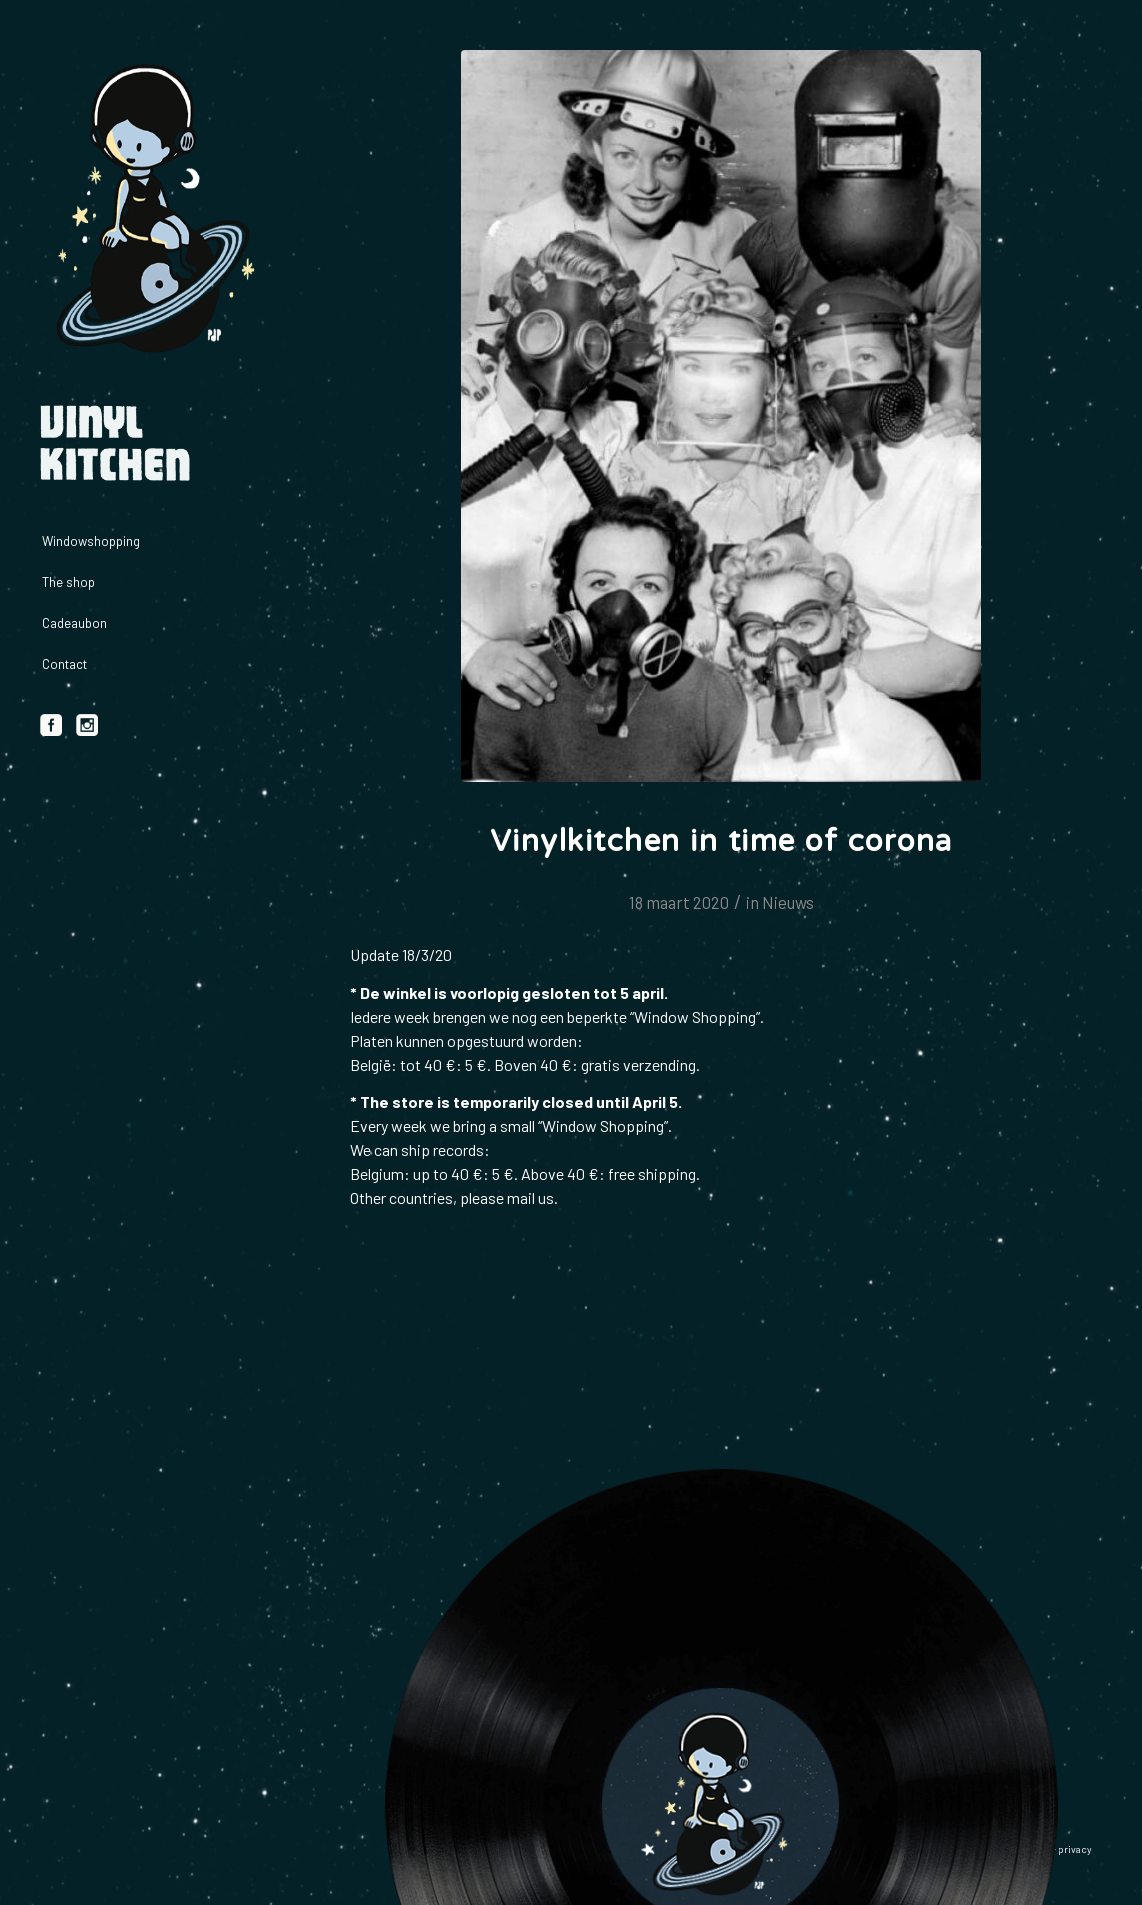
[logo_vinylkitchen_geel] (150, 210)
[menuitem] (150, 541)
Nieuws (788, 902)
